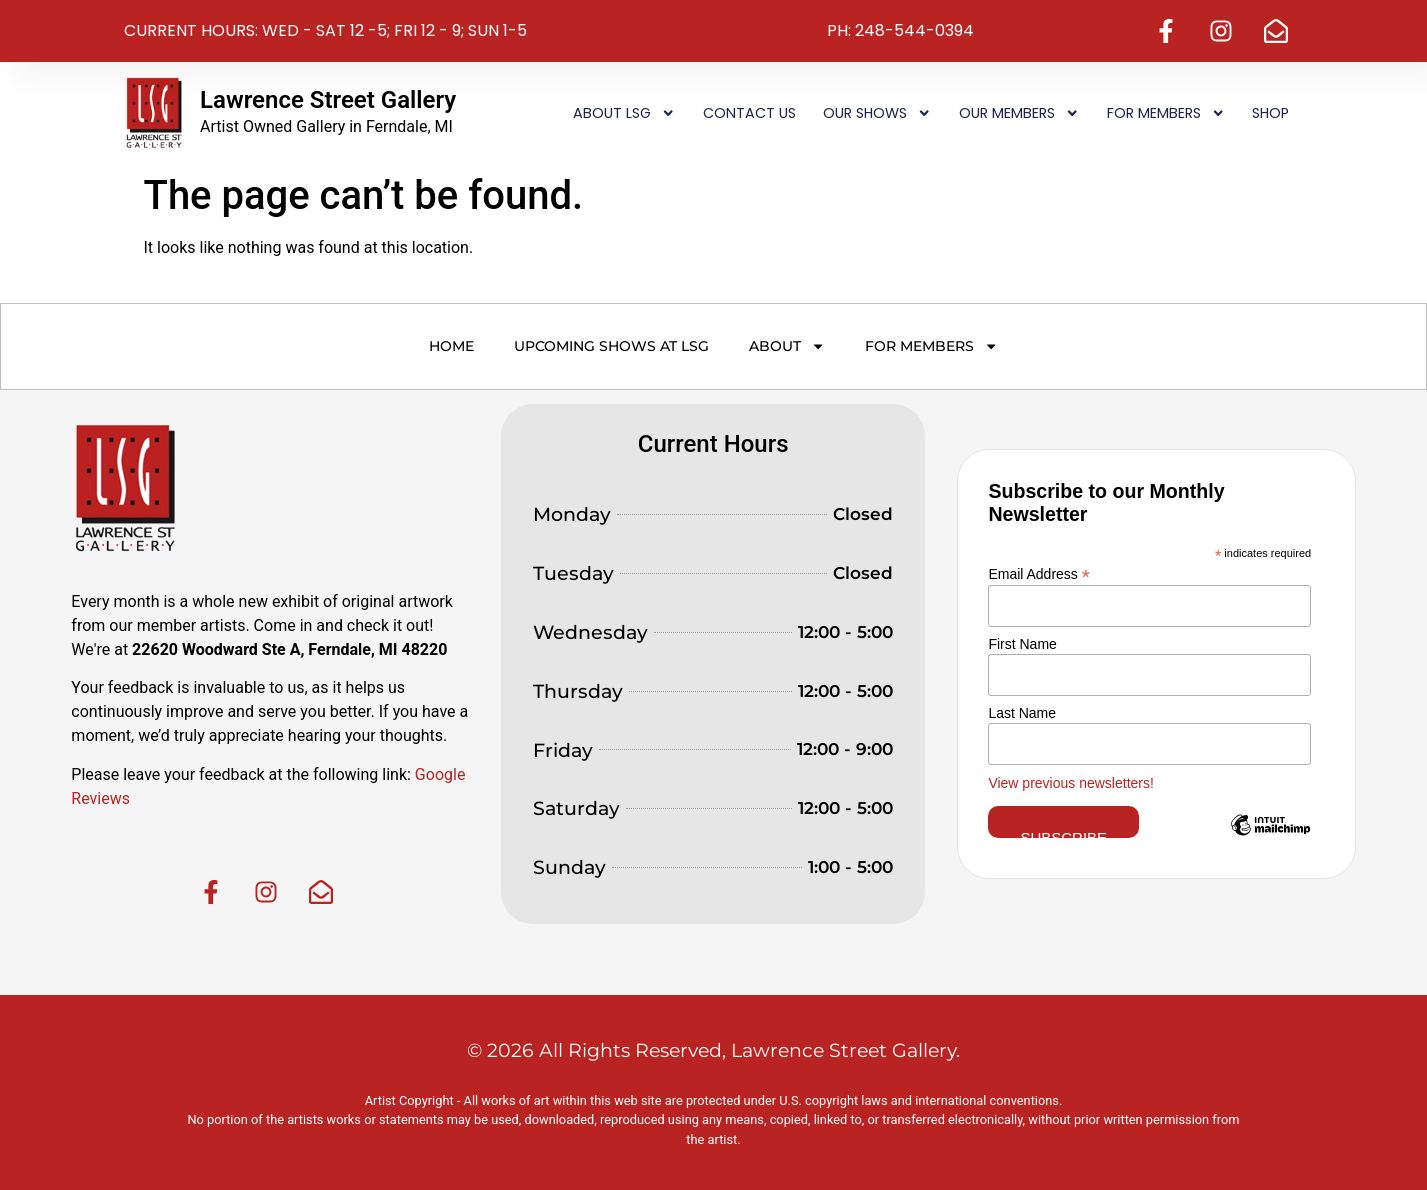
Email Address (1039, 573)
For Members (1166, 113)
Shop (1270, 113)
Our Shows (877, 113)
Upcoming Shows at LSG (611, 346)
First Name (1022, 644)
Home (451, 346)
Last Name (1022, 713)
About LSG (624, 113)
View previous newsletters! (1070, 783)
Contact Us (749, 113)
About (787, 346)
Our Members (1019, 113)
